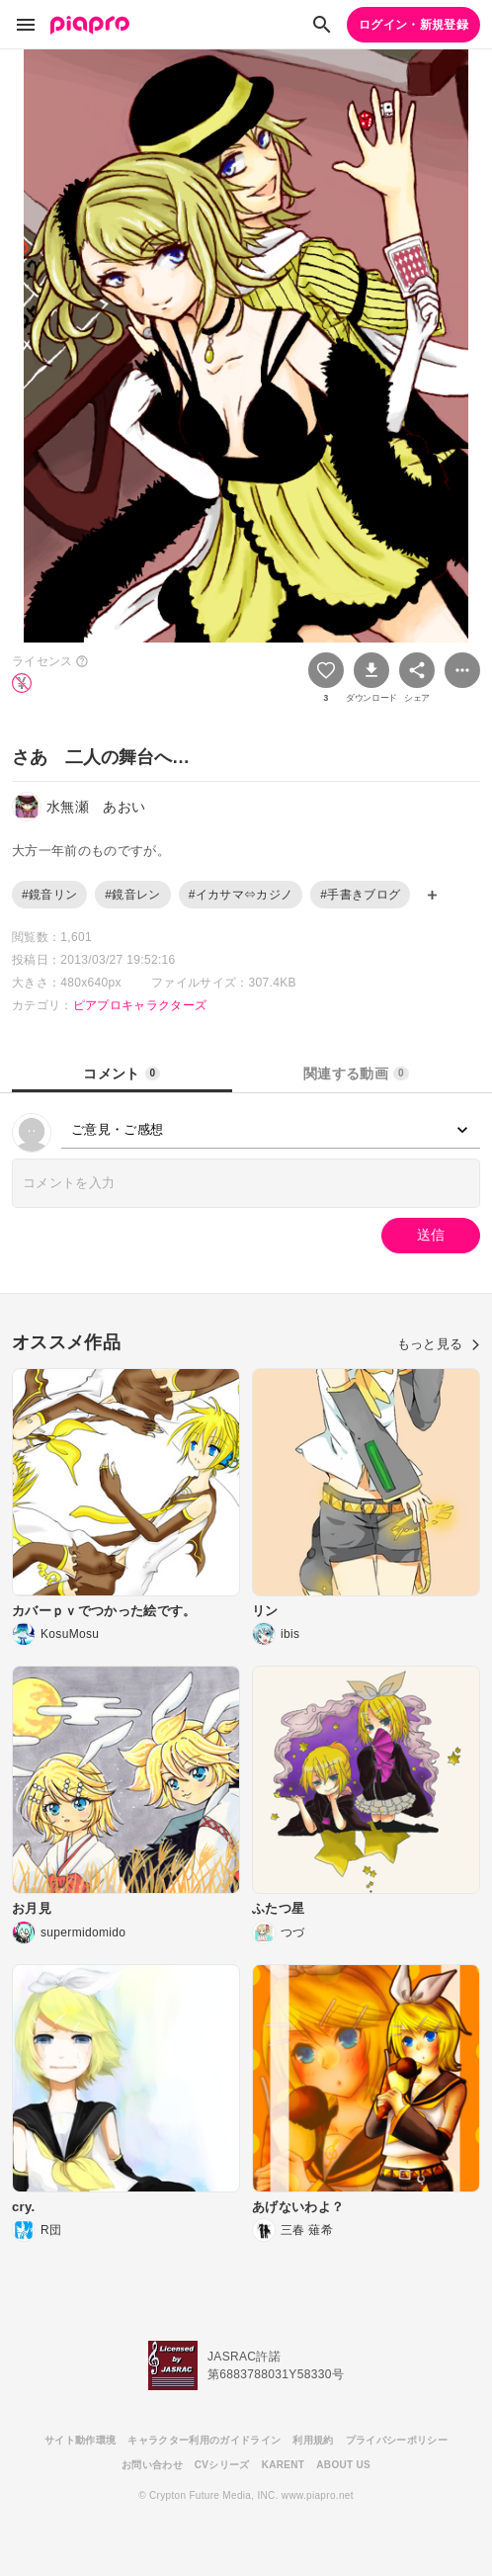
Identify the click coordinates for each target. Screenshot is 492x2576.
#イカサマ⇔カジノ (241, 895)
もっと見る (438, 1343)
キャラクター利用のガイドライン (204, 2440)
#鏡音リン (49, 895)
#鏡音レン (132, 895)
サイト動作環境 (80, 2440)
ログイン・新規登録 (413, 25)
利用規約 (312, 2440)
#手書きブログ (360, 895)
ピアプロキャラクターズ (140, 1005)
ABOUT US (343, 2464)
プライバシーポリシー (397, 2440)
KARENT (283, 2464)
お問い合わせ (152, 2464)
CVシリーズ (222, 2464)
